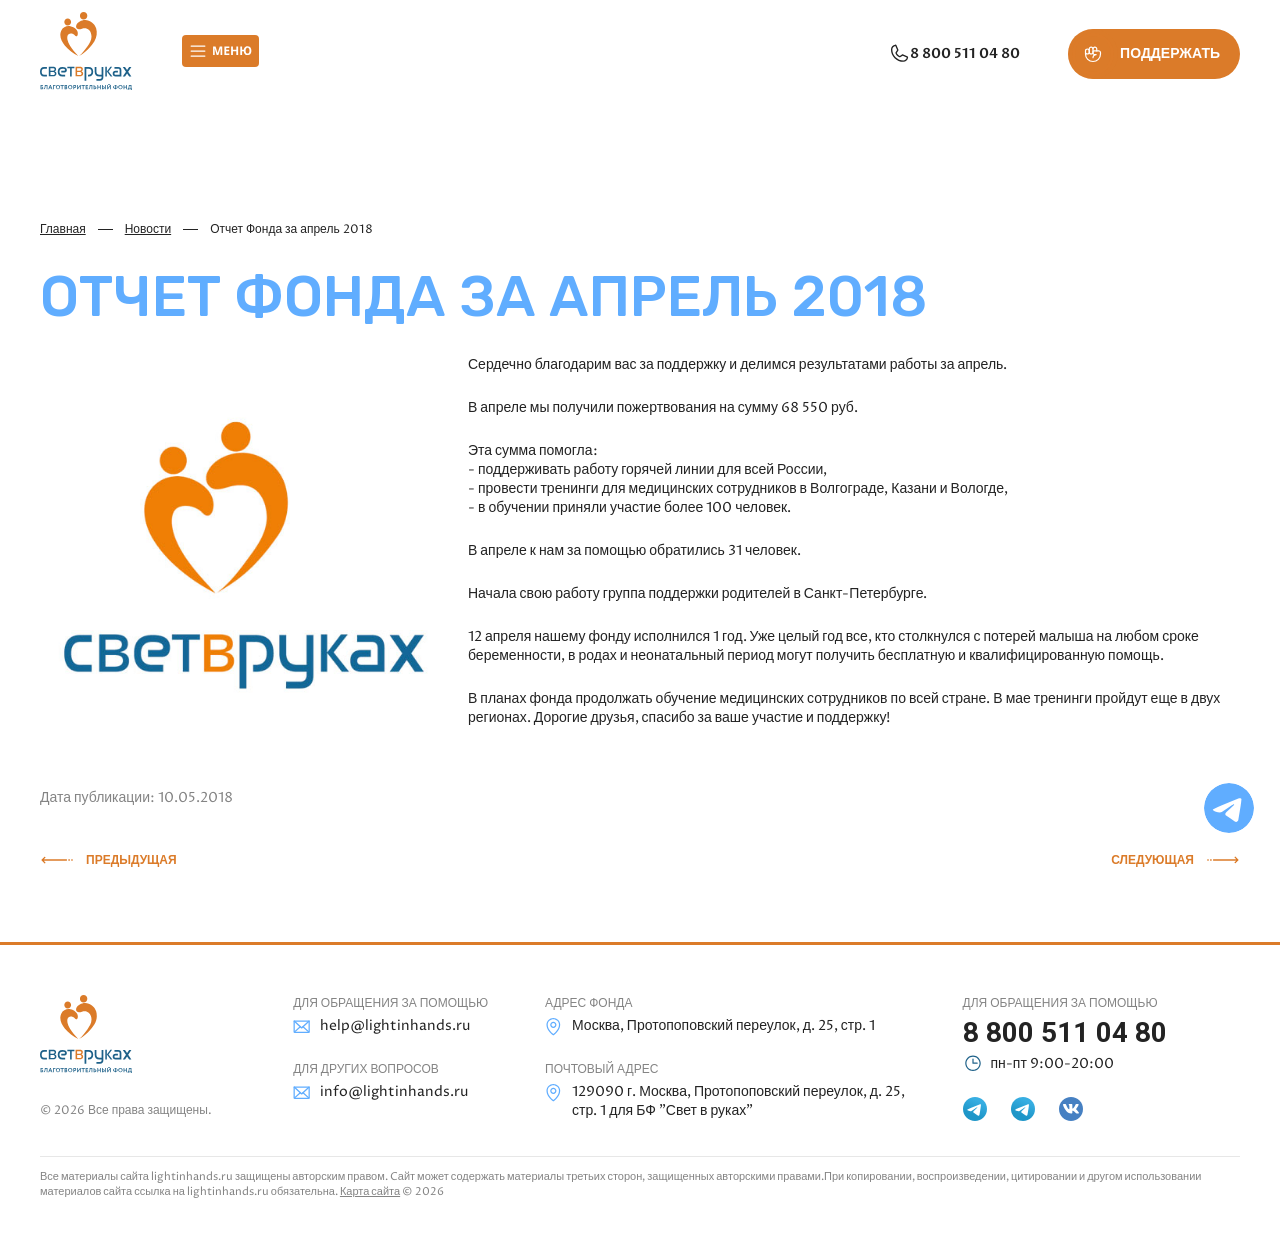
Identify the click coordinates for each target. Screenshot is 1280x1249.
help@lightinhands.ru (381, 1026)
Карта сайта (370, 1191)
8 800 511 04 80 (954, 54)
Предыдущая (131, 860)
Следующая (1152, 860)
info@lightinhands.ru (380, 1092)
